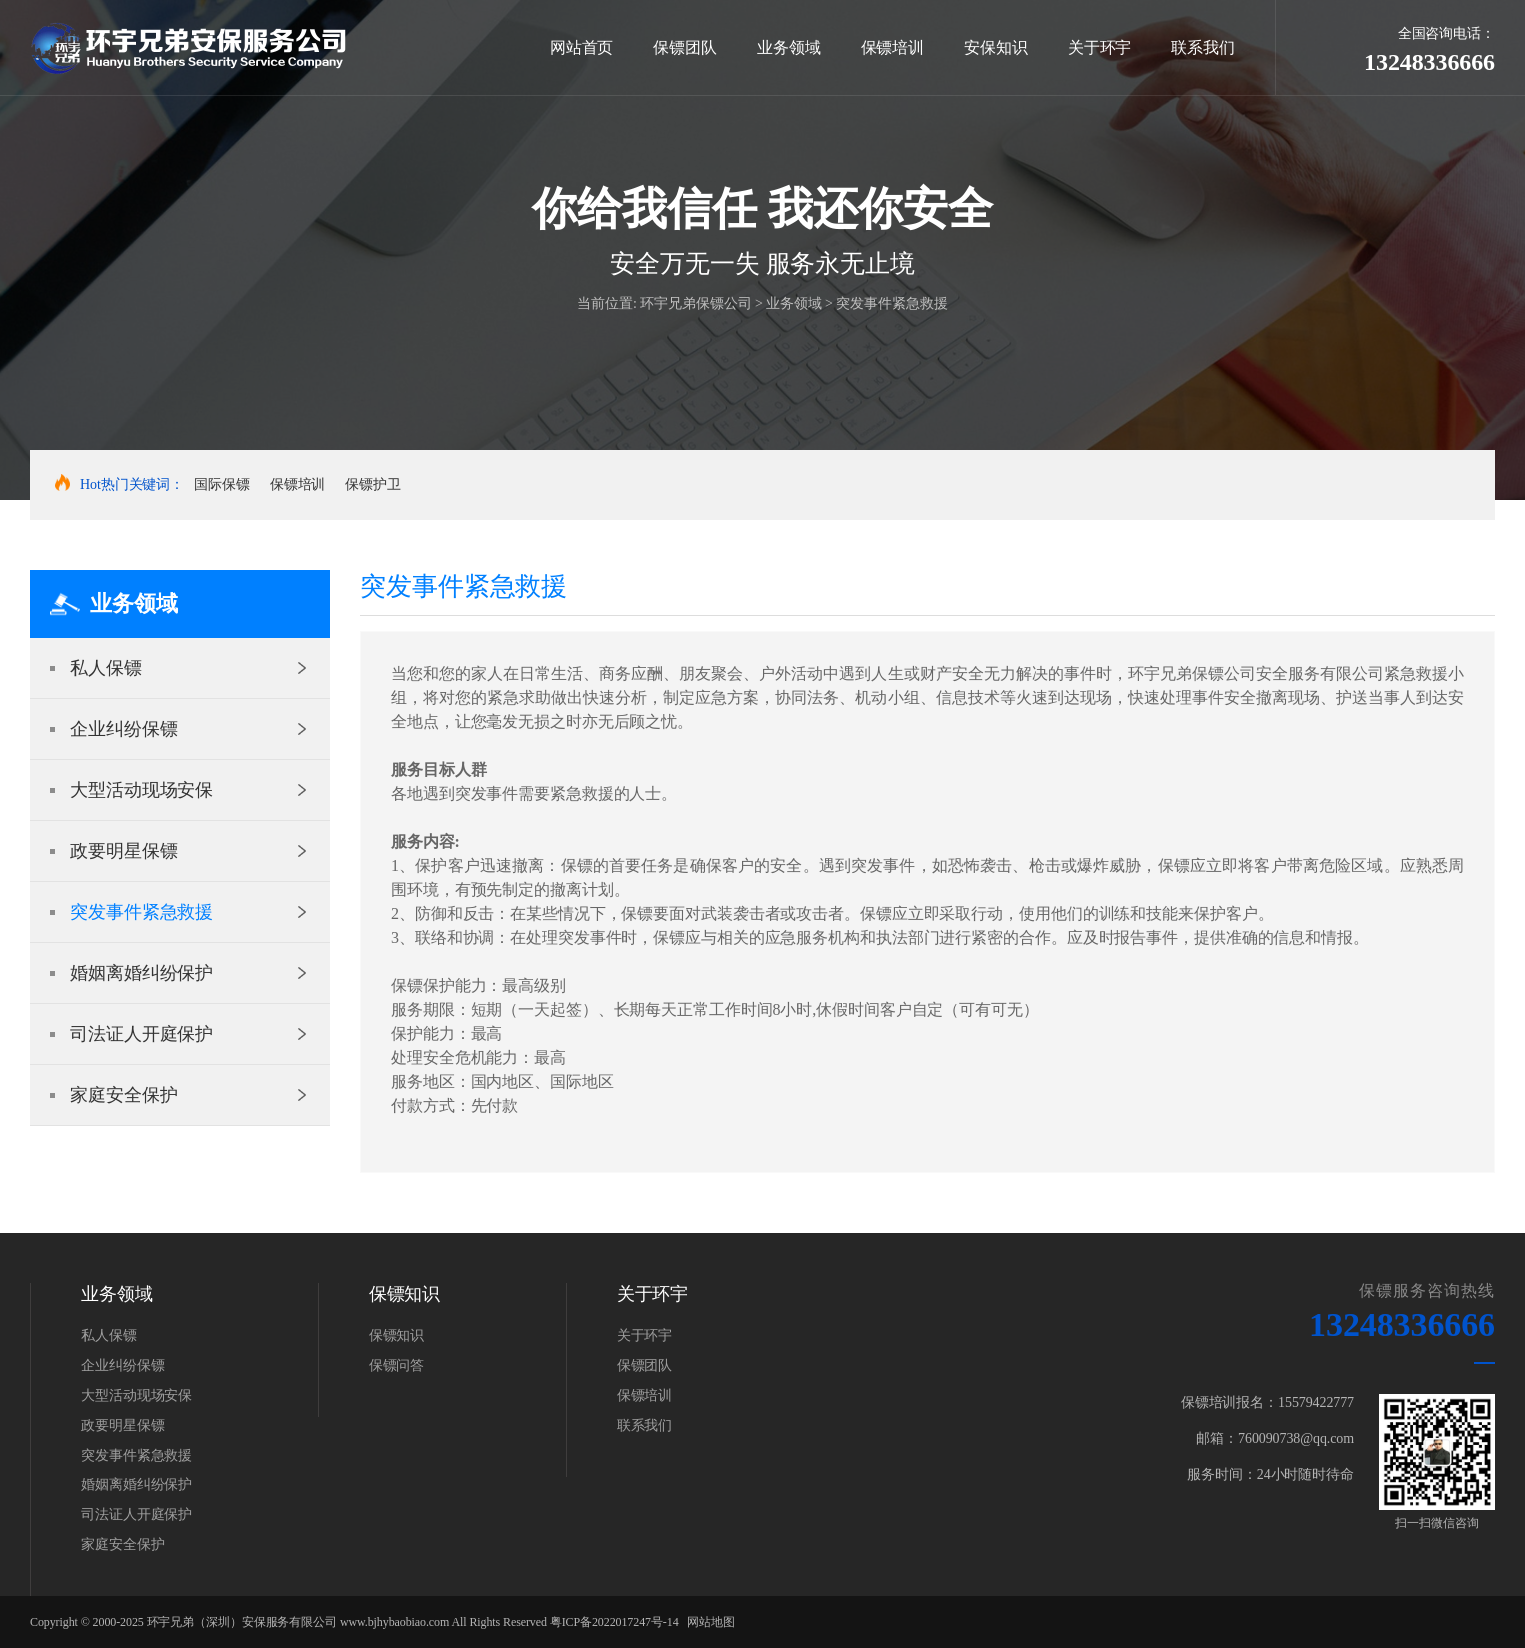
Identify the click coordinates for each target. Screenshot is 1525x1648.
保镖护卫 (373, 484)
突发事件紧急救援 (891, 303)
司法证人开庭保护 (141, 1034)
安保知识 (996, 47)
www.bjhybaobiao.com (394, 1622)
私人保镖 (106, 668)
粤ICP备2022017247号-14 (614, 1622)
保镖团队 (685, 47)
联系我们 (1203, 47)
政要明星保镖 (123, 851)
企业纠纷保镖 (123, 729)
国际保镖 (222, 484)
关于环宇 (1100, 47)
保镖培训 (893, 47)
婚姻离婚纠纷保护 (141, 973)
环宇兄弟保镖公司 (695, 303)
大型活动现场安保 (141, 790)
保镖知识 (397, 1335)
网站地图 (711, 1622)
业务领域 (789, 47)
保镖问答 (397, 1365)
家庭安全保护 (123, 1095)
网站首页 (582, 47)
